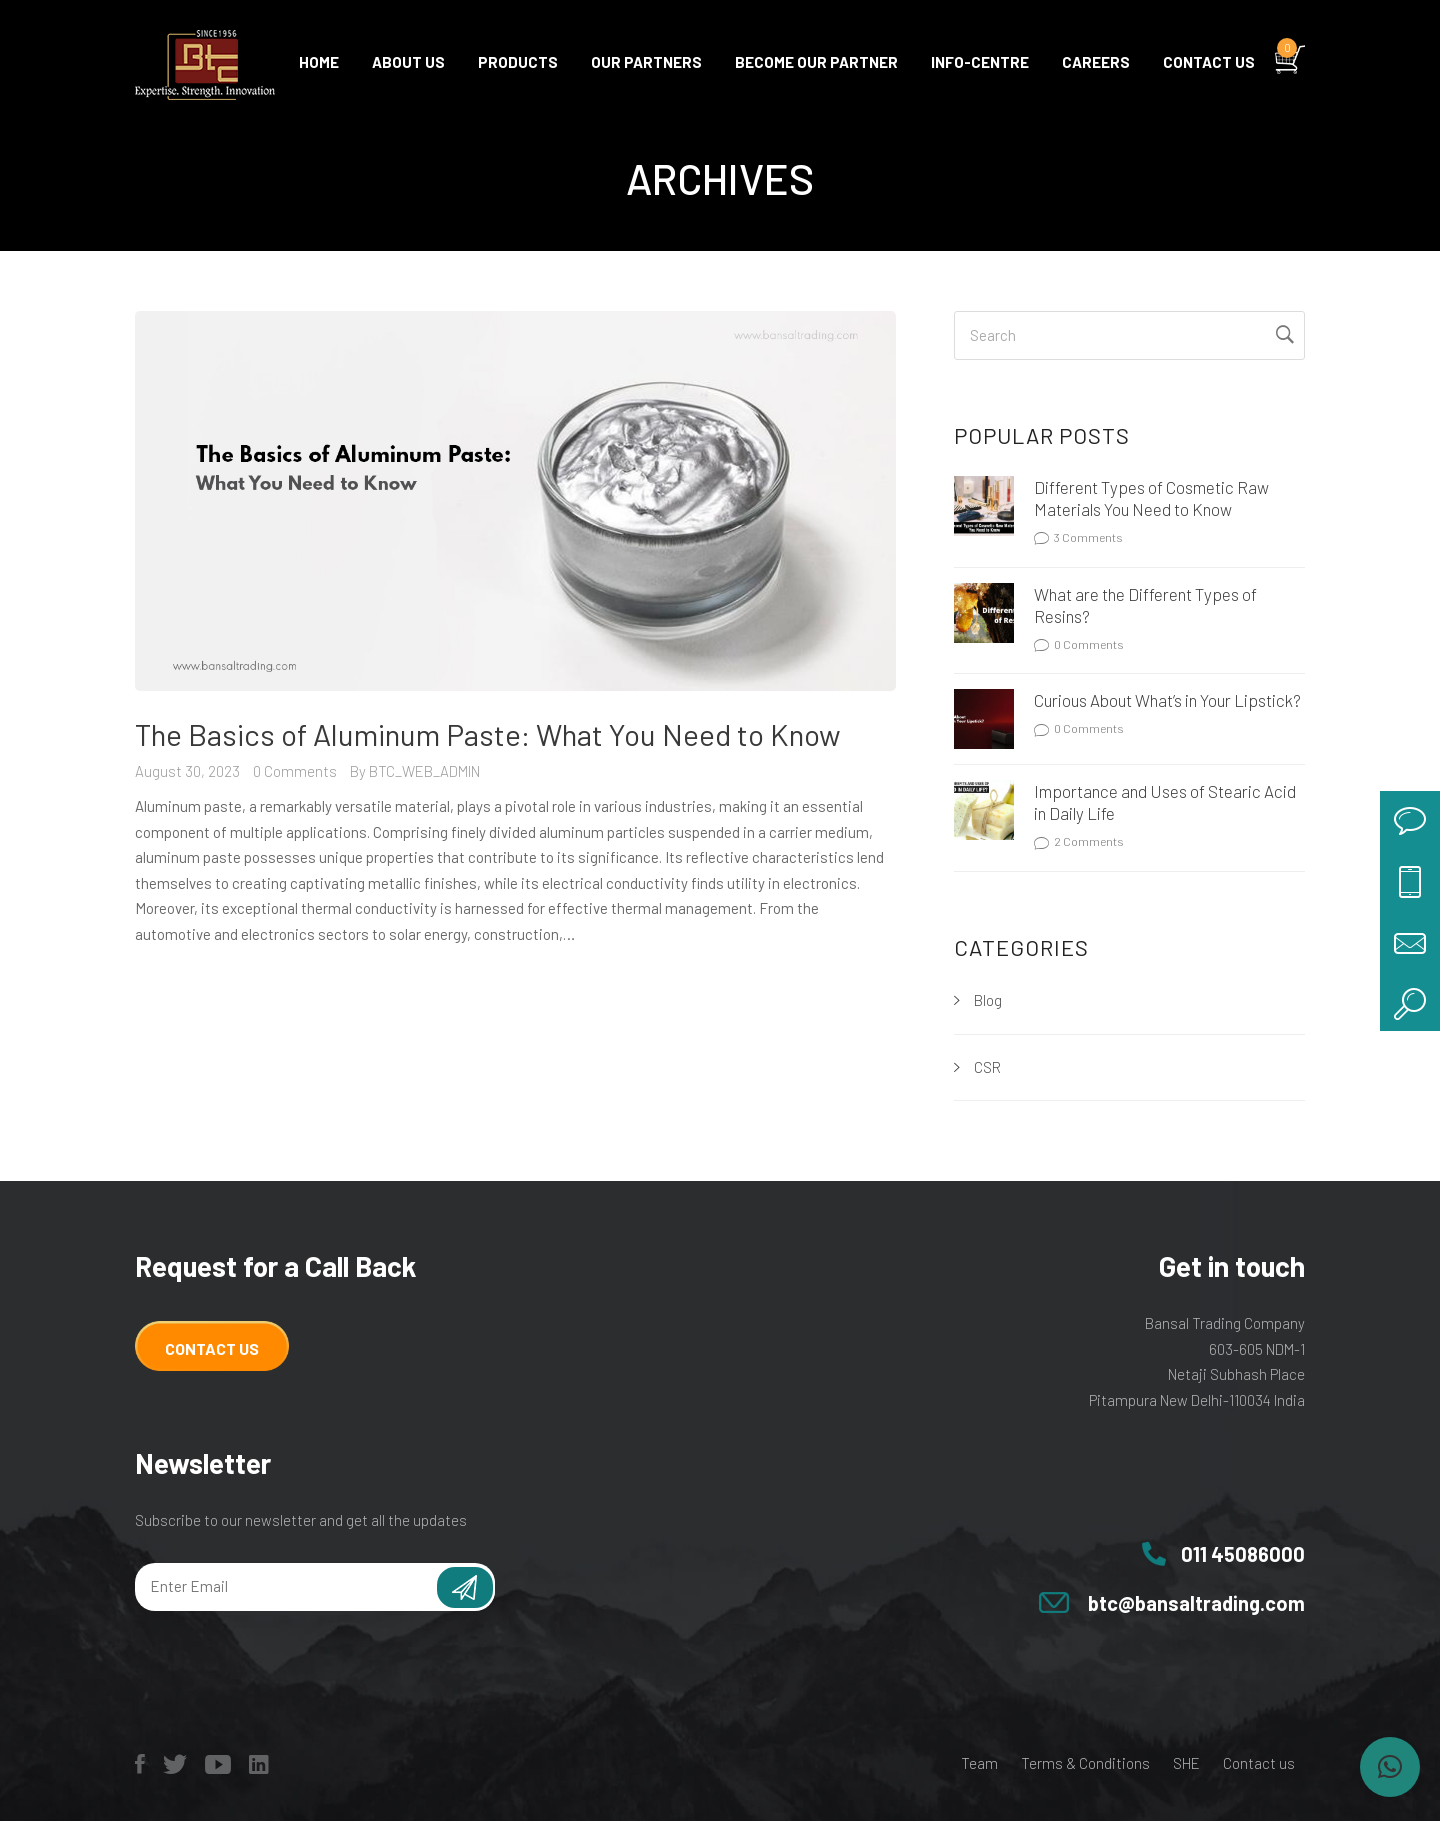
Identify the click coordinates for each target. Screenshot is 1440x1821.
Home (319, 62)
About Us (408, 62)
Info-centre (980, 62)
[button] (1390, 1767)
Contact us (1209, 62)
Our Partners (646, 62)
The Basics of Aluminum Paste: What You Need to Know (488, 734)
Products (518, 62)
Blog (988, 1000)
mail (1410, 941)
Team (979, 1763)
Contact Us (212, 1348)
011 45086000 (1243, 1554)
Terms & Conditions (1085, 1763)
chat (1410, 821)
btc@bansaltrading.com (1196, 1603)
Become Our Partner (816, 62)
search (1410, 1001)
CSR (987, 1067)
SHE (1186, 1763)
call (1410, 881)
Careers (1096, 62)
